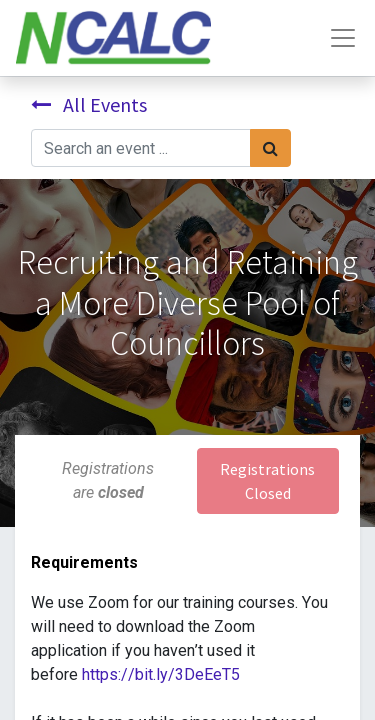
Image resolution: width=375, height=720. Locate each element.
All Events (89, 104)
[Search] (270, 148)
